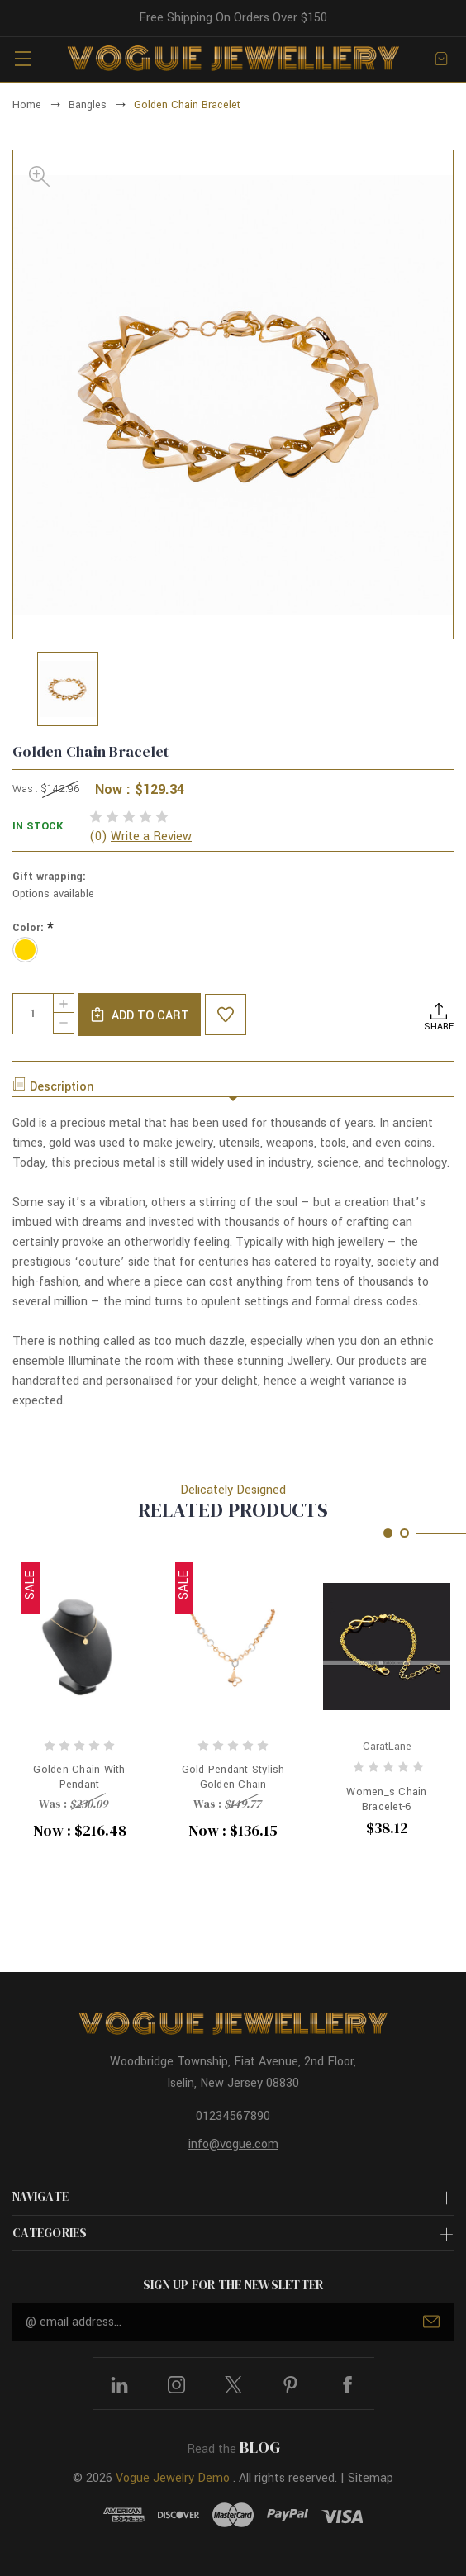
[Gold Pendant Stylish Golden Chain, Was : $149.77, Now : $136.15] (233, 1646)
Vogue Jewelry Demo (173, 2478)
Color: (33, 928)
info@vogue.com (233, 2144)
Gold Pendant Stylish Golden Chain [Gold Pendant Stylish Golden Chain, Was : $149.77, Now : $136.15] (233, 1777)
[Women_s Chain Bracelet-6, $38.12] (386, 1646)
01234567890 (233, 2116)
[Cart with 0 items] (441, 59)
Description (53, 1086)
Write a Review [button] (151, 836)
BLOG (260, 2447)
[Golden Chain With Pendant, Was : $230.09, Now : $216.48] (79, 1646)
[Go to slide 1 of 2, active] (387, 1533)
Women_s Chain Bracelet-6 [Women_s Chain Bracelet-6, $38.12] (386, 1799)
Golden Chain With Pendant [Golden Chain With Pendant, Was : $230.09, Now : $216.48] (79, 1777)
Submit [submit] (431, 2321)
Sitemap (370, 2478)
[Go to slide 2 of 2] (404, 1533)
